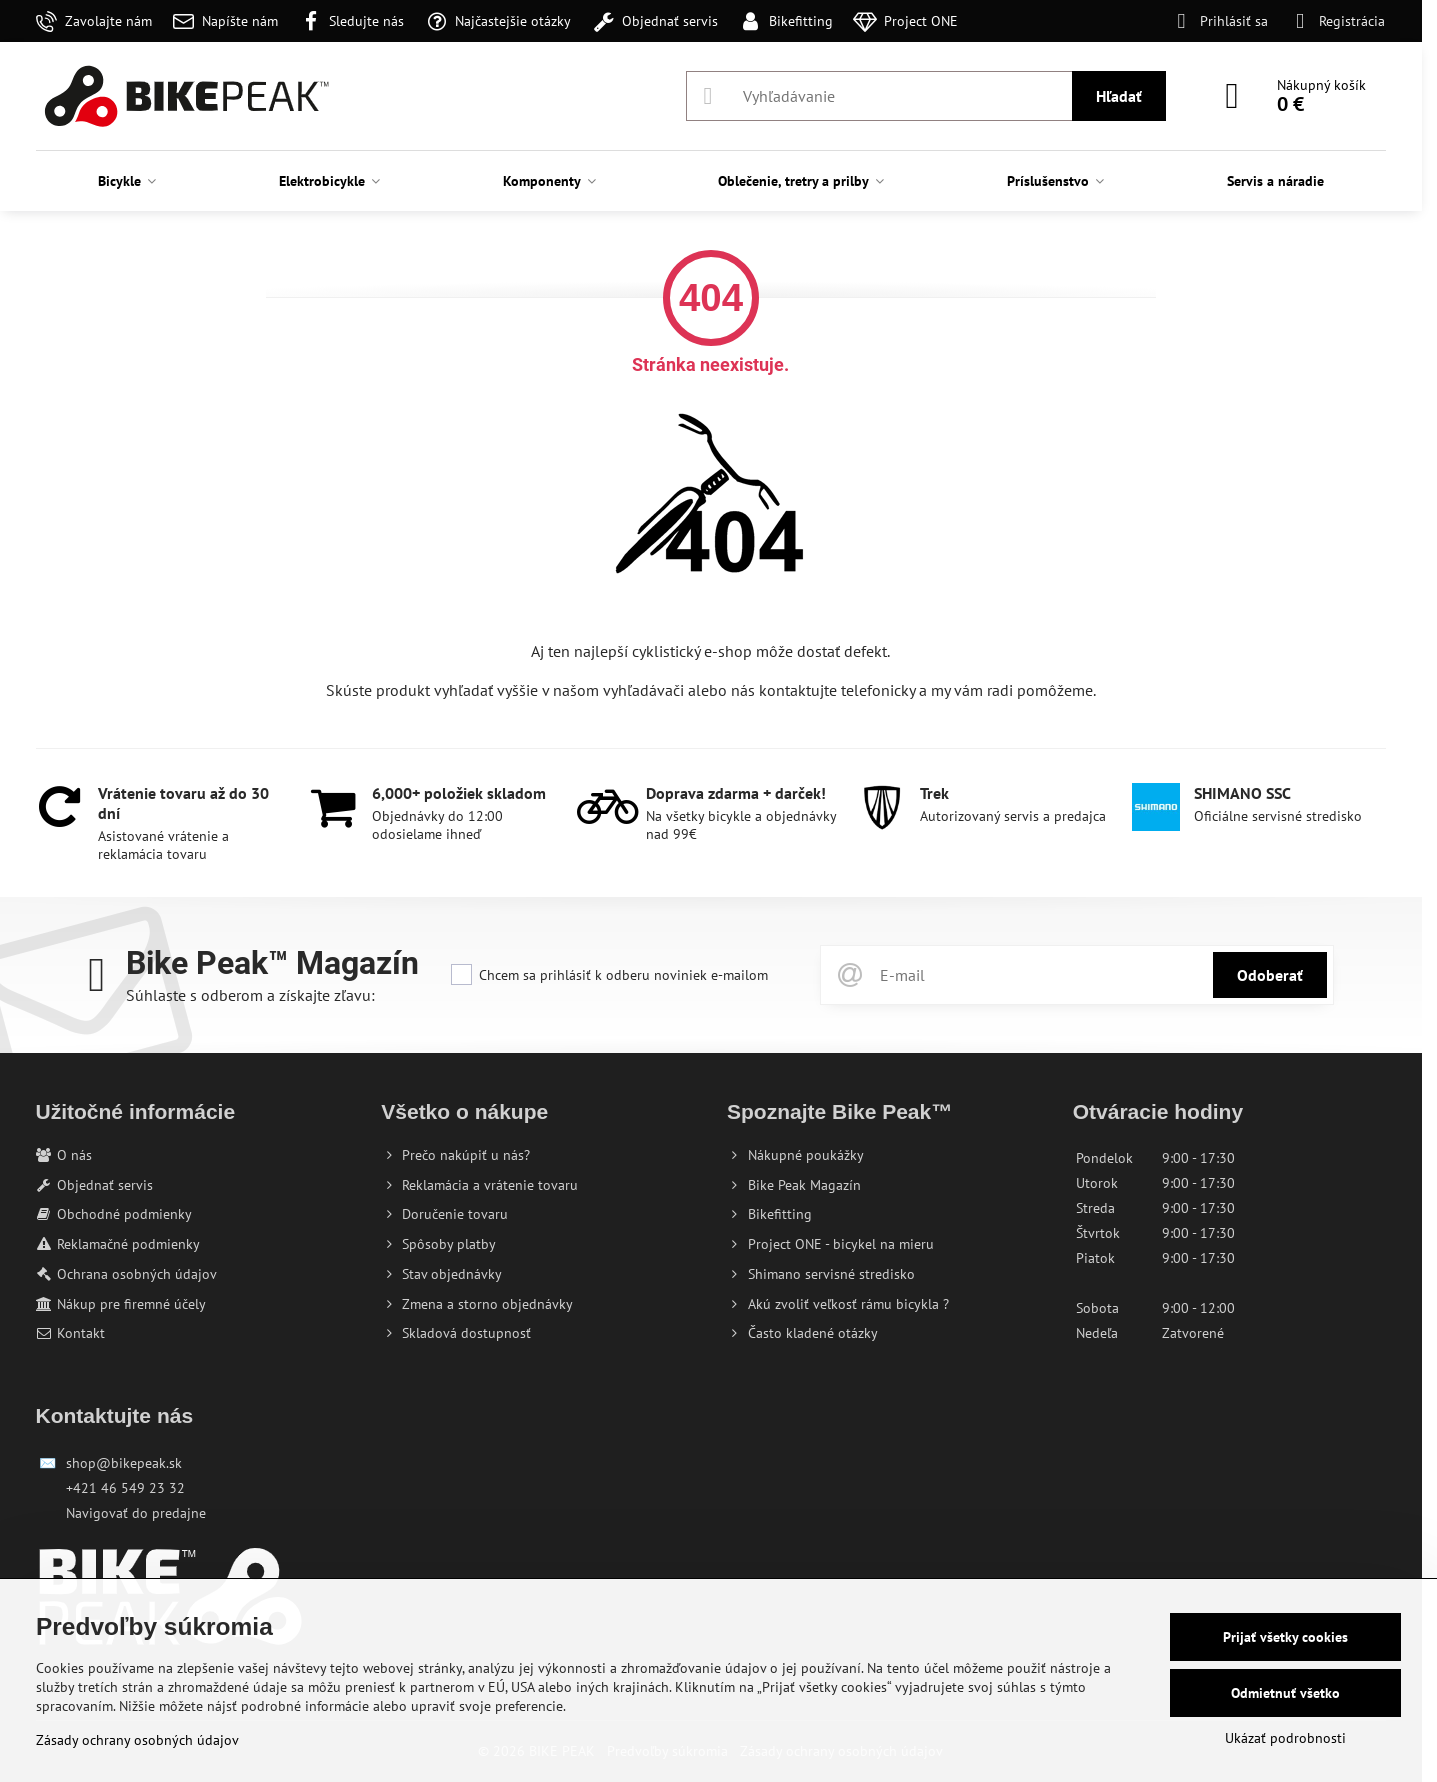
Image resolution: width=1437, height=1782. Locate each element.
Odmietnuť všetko (1285, 1693)
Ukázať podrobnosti (1285, 1738)
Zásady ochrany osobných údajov (137, 1740)
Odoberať (1270, 975)
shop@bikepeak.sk (124, 1463)
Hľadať (1119, 96)
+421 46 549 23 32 (125, 1488)
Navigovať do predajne (136, 1513)
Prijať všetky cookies (1285, 1637)
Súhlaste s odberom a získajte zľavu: (250, 995)
